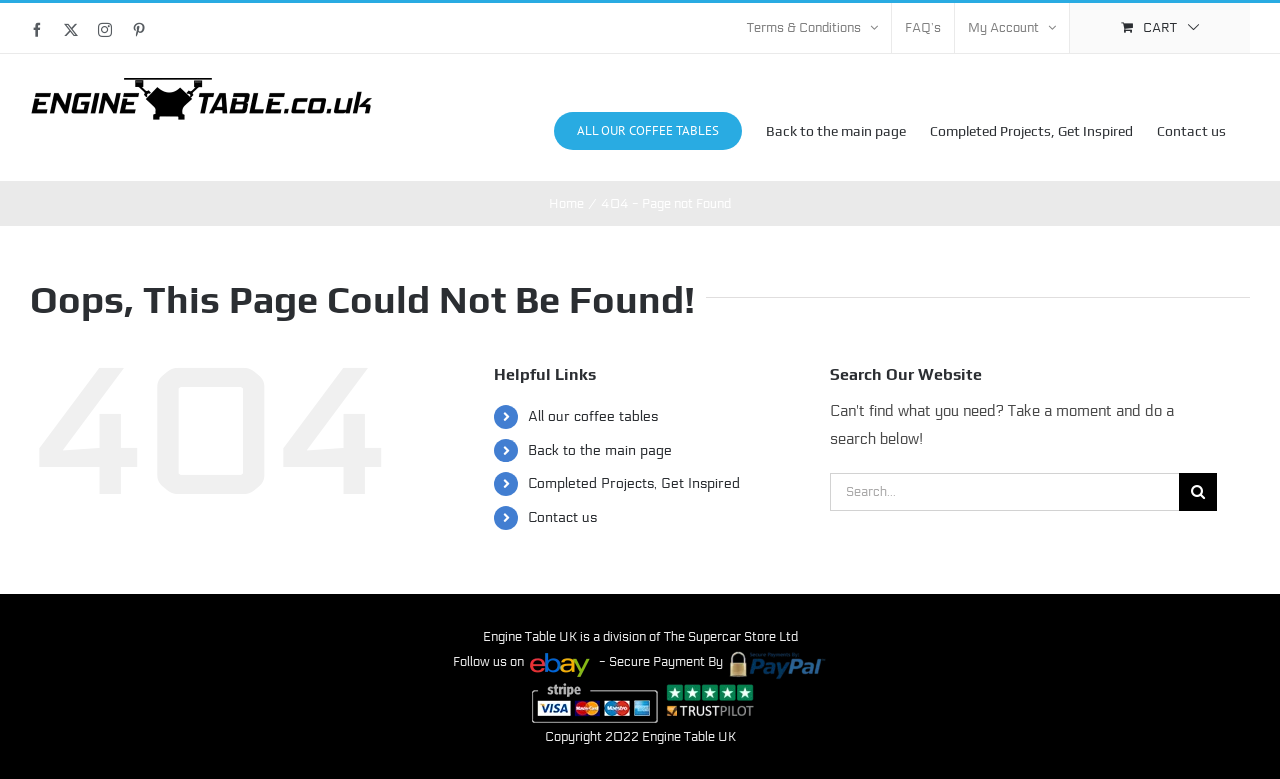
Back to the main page (600, 449)
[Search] (1198, 492)
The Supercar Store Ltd (731, 637)
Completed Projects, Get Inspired (634, 483)
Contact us (562, 516)
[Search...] (1004, 492)
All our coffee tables (593, 416)
